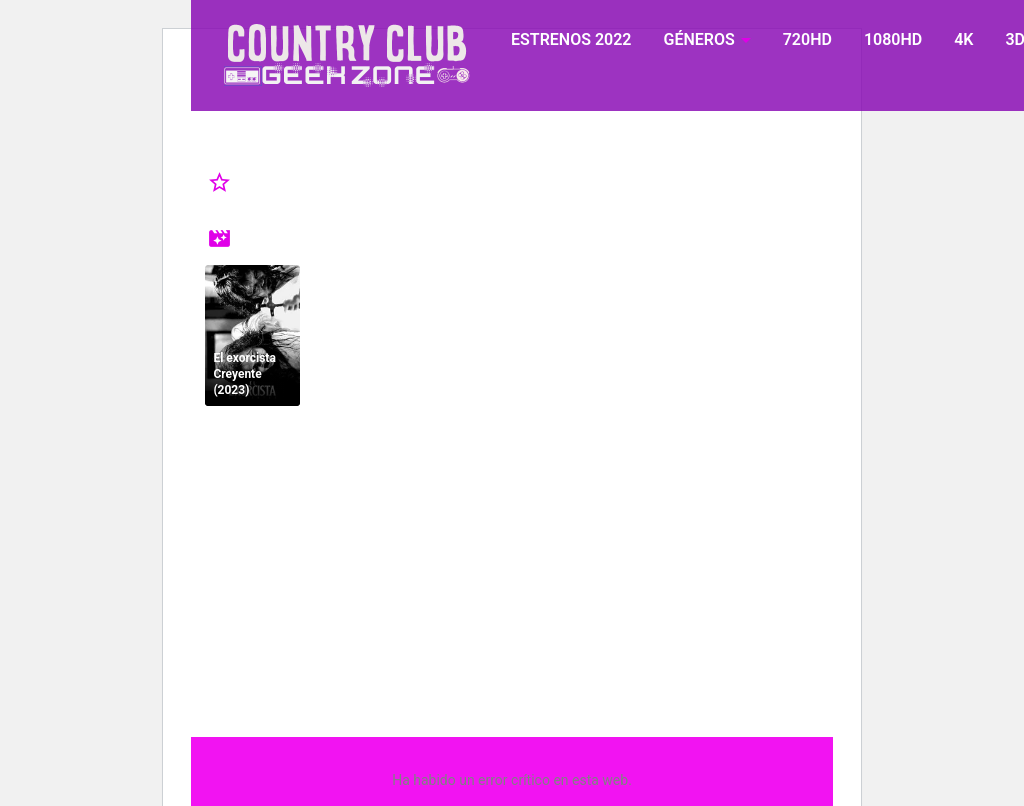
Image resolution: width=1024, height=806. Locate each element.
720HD (807, 39)
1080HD (893, 39)
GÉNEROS (698, 39)
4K (963, 39)
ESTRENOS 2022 (571, 39)
